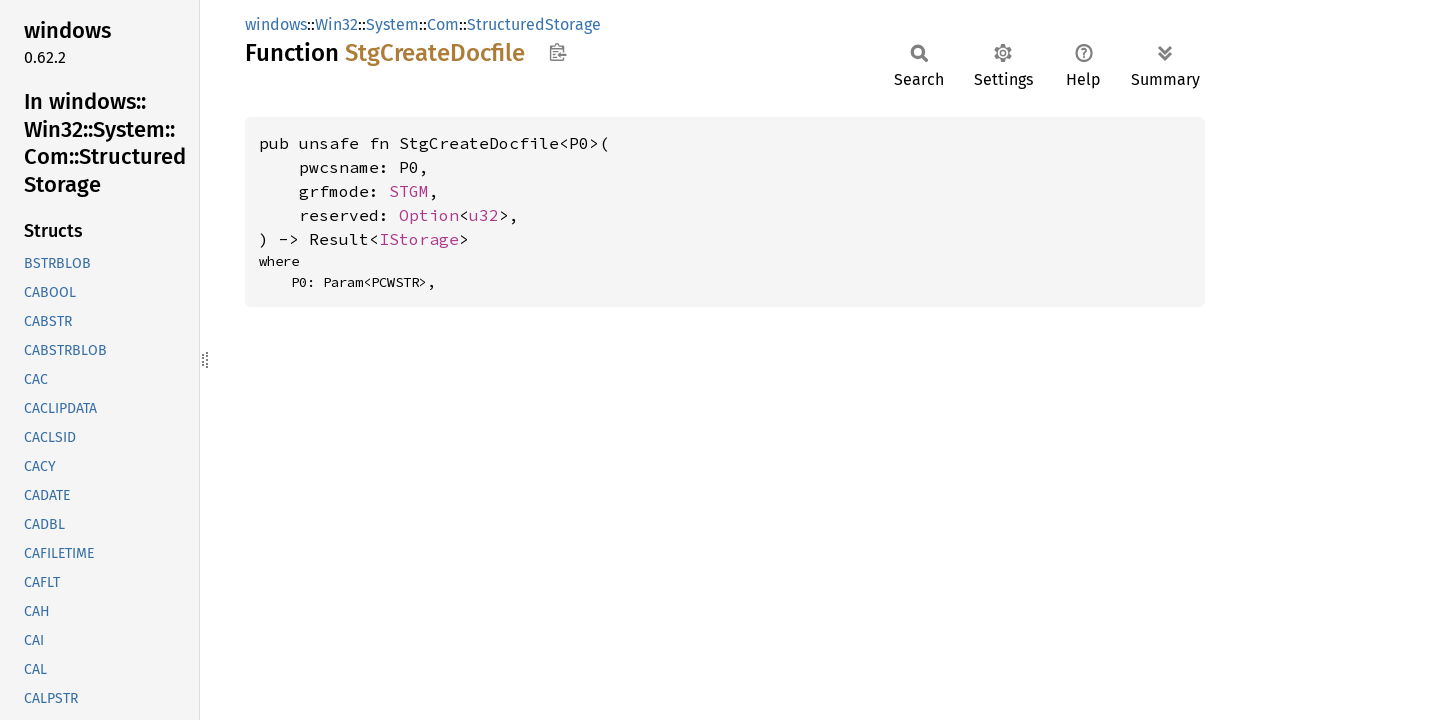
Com (443, 24)
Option (429, 215)
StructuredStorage (534, 24)
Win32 (336, 24)
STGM (409, 191)
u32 (484, 215)
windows (276, 24)
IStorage (419, 239)
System (392, 24)
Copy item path (557, 52)
